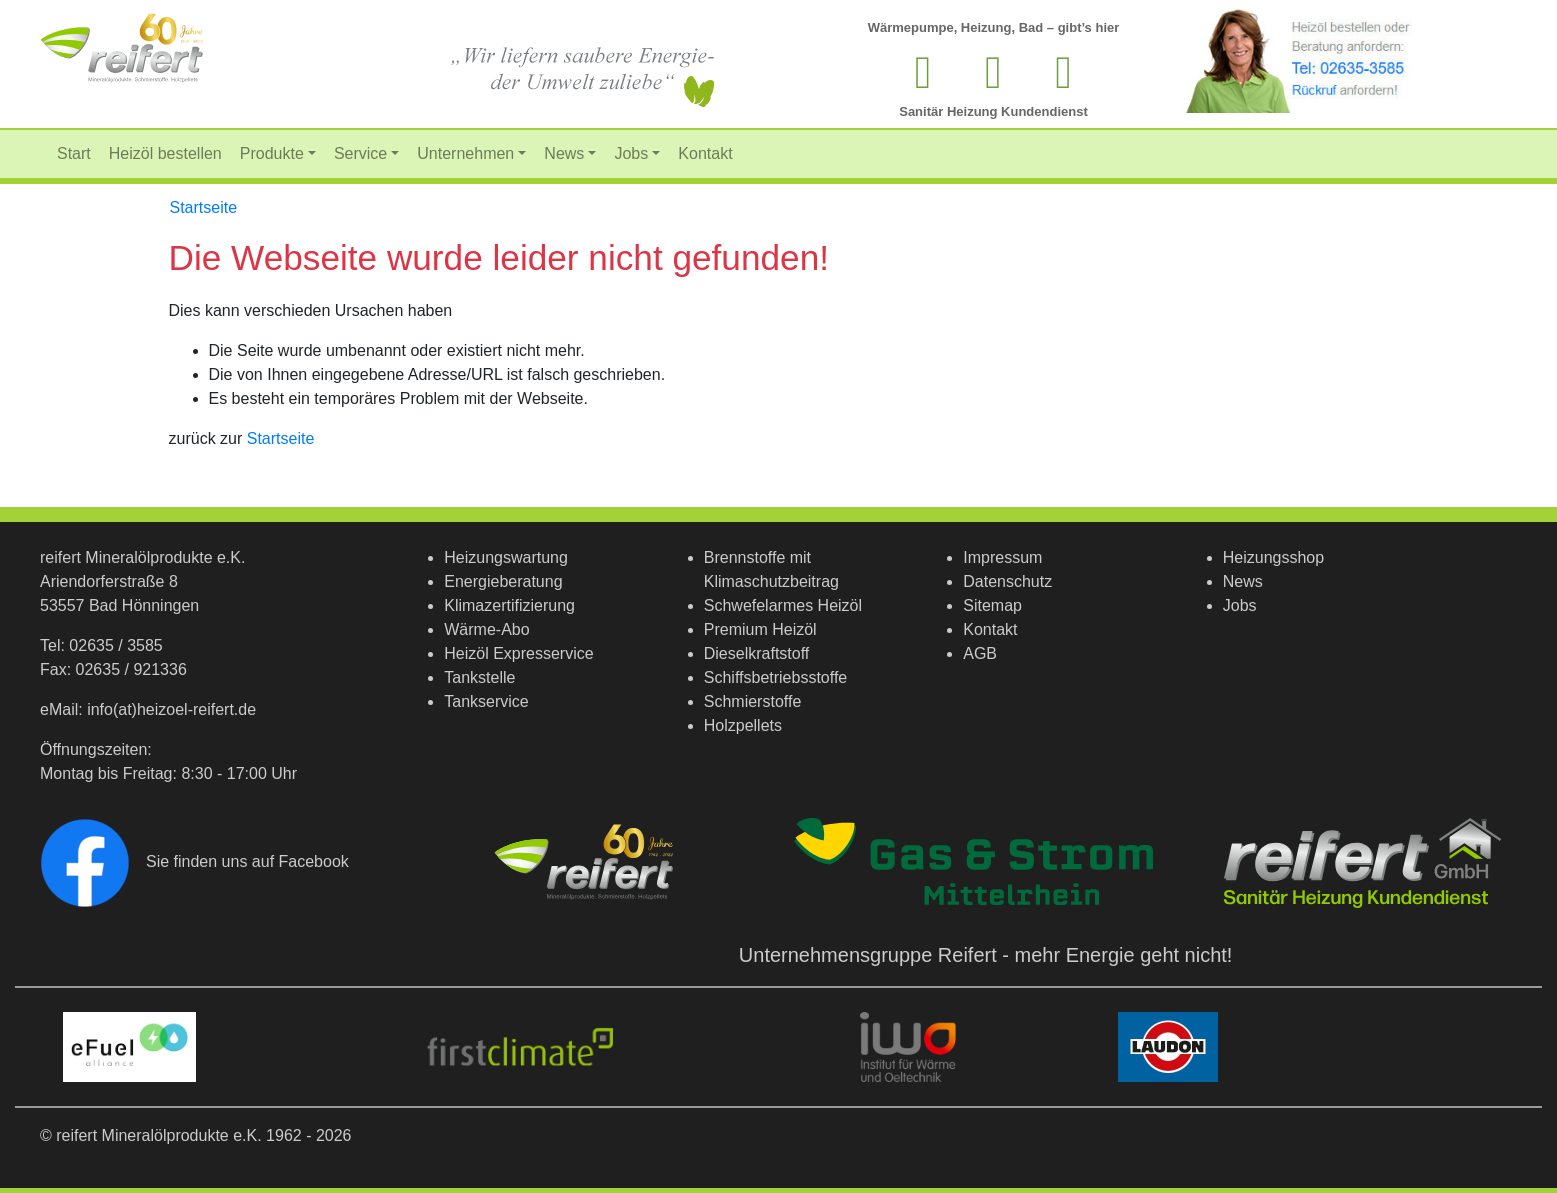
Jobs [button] (631, 153)
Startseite (204, 207)
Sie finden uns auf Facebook (194, 861)
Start (74, 153)
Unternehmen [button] (465, 153)
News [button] (564, 153)
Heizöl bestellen (165, 153)
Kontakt (705, 153)
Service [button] (360, 153)
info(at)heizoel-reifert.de (171, 709)
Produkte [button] (272, 153)
